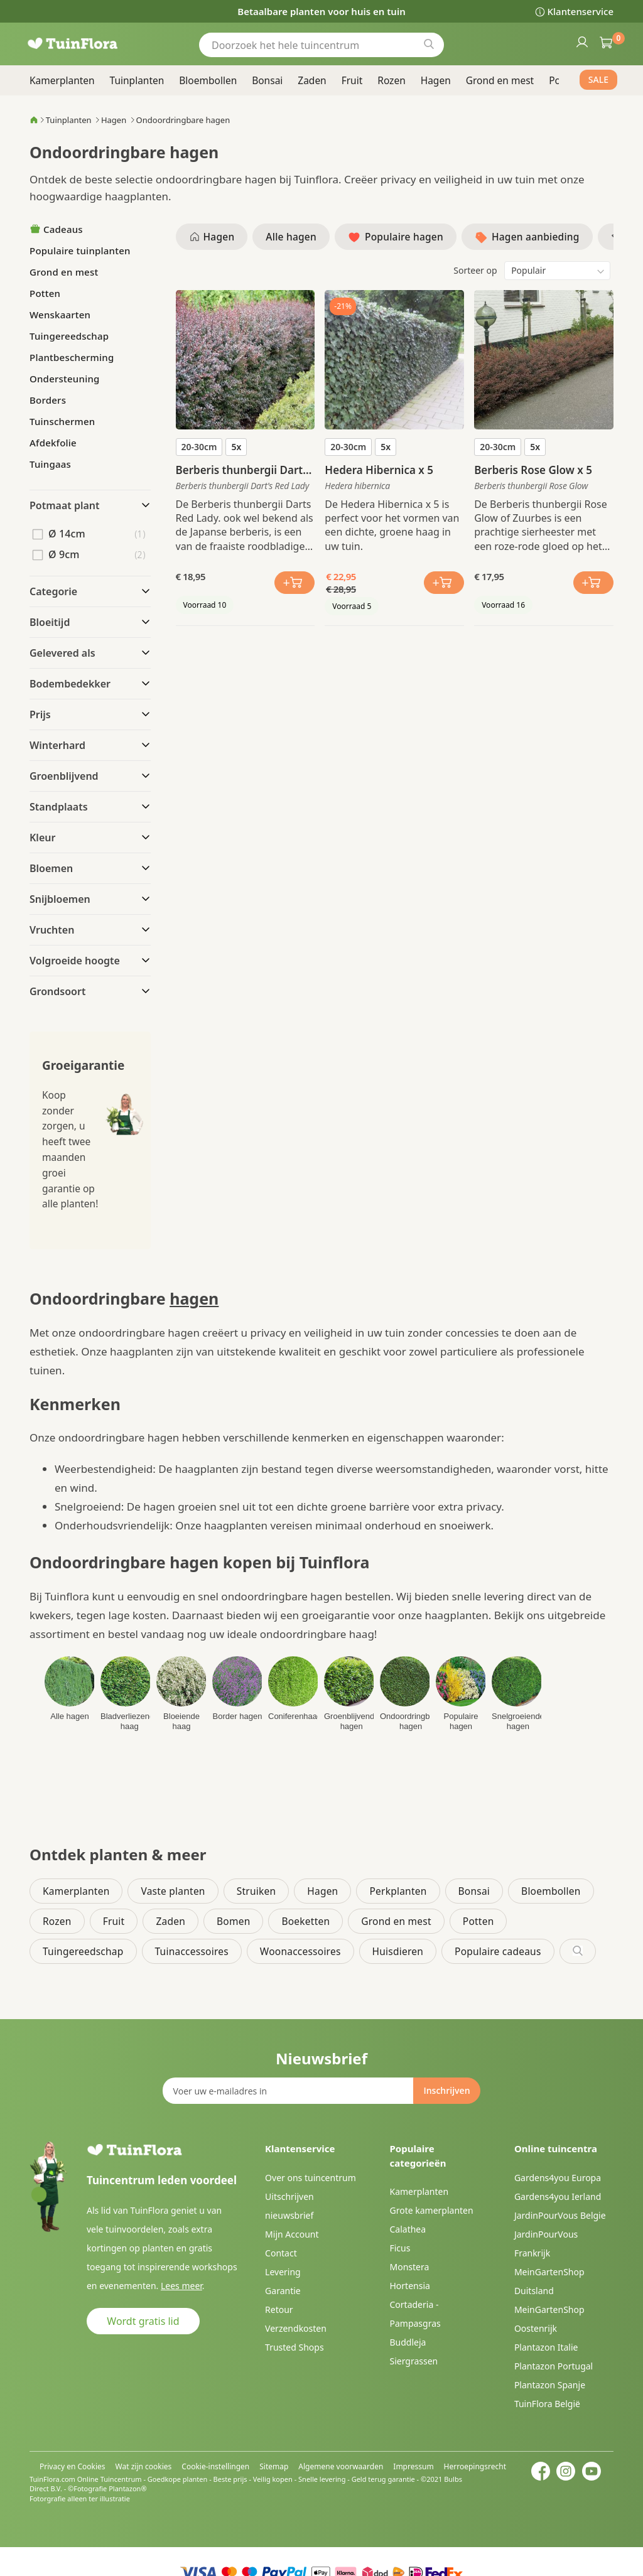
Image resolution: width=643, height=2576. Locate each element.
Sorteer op (475, 270)
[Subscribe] (446, 2091)
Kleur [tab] (42, 837)
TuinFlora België (547, 2404)
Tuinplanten (69, 120)
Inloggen (581, 41)
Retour (279, 2309)
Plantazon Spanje (549, 2385)
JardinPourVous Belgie (560, 2215)
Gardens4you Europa (557, 2178)
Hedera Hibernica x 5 (379, 470)
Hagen (113, 120)
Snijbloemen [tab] (60, 899)
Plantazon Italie (546, 2347)
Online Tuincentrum (109, 2479)
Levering (283, 2272)
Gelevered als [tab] (62, 653)
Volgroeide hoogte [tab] (75, 960)
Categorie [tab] (53, 591)
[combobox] (321, 45)
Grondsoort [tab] (57, 991)
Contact (281, 2253)
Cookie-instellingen (215, 2466)
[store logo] (89, 43)
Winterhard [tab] (57, 745)
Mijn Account (291, 2234)
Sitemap (273, 2466)
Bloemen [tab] (51, 868)
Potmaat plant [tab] (65, 505)
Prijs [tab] (40, 714)
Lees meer (181, 2286)
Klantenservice (580, 11)
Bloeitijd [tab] (50, 622)
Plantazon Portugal (553, 2366)
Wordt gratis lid (143, 2321)
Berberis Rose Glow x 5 (533, 470)
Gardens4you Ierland (557, 2196)
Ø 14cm (66, 534)
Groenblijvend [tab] (64, 776)
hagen (194, 1298)
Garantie (283, 2291)
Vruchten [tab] (52, 930)
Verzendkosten (296, 2328)
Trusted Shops (294, 2347)
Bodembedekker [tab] (70, 684)
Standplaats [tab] (59, 807)
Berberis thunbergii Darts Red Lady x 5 (242, 470)
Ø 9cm (64, 554)
